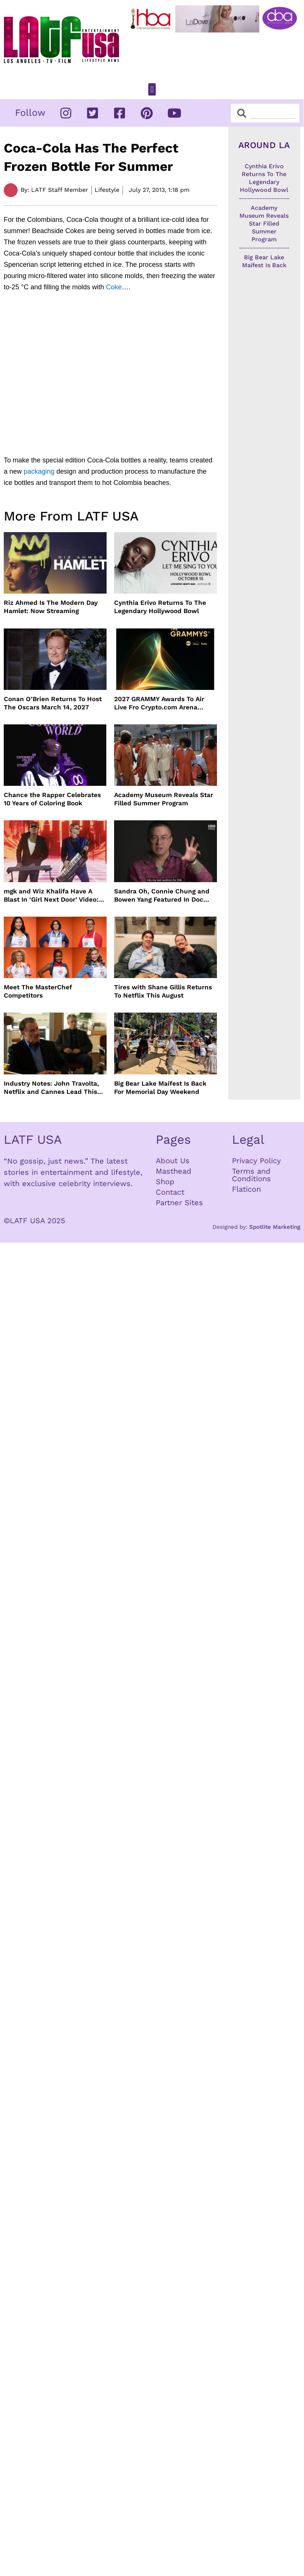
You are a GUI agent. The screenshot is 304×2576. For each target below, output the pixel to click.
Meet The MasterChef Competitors (38, 991)
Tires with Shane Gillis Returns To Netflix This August (163, 991)
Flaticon (246, 1189)
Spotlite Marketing (274, 1227)
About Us (173, 1160)
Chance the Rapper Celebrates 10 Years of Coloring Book (52, 799)
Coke (114, 287)
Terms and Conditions (251, 1175)
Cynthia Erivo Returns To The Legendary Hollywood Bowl (160, 607)
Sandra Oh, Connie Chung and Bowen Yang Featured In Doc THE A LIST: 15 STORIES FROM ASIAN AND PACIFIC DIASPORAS (163, 895)
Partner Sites (179, 1202)
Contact (170, 1192)
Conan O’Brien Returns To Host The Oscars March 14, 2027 (53, 703)
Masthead (173, 1171)
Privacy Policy (256, 1160)
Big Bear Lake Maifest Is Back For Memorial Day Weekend (160, 1087)
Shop (165, 1181)
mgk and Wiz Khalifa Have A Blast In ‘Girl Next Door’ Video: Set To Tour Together (51, 895)
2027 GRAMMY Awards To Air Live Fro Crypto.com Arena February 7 (159, 703)
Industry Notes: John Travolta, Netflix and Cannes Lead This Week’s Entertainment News (51, 1088)
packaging (39, 471)
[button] (151, 89)
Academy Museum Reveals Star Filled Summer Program (163, 799)
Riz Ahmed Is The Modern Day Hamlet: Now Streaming (51, 607)
